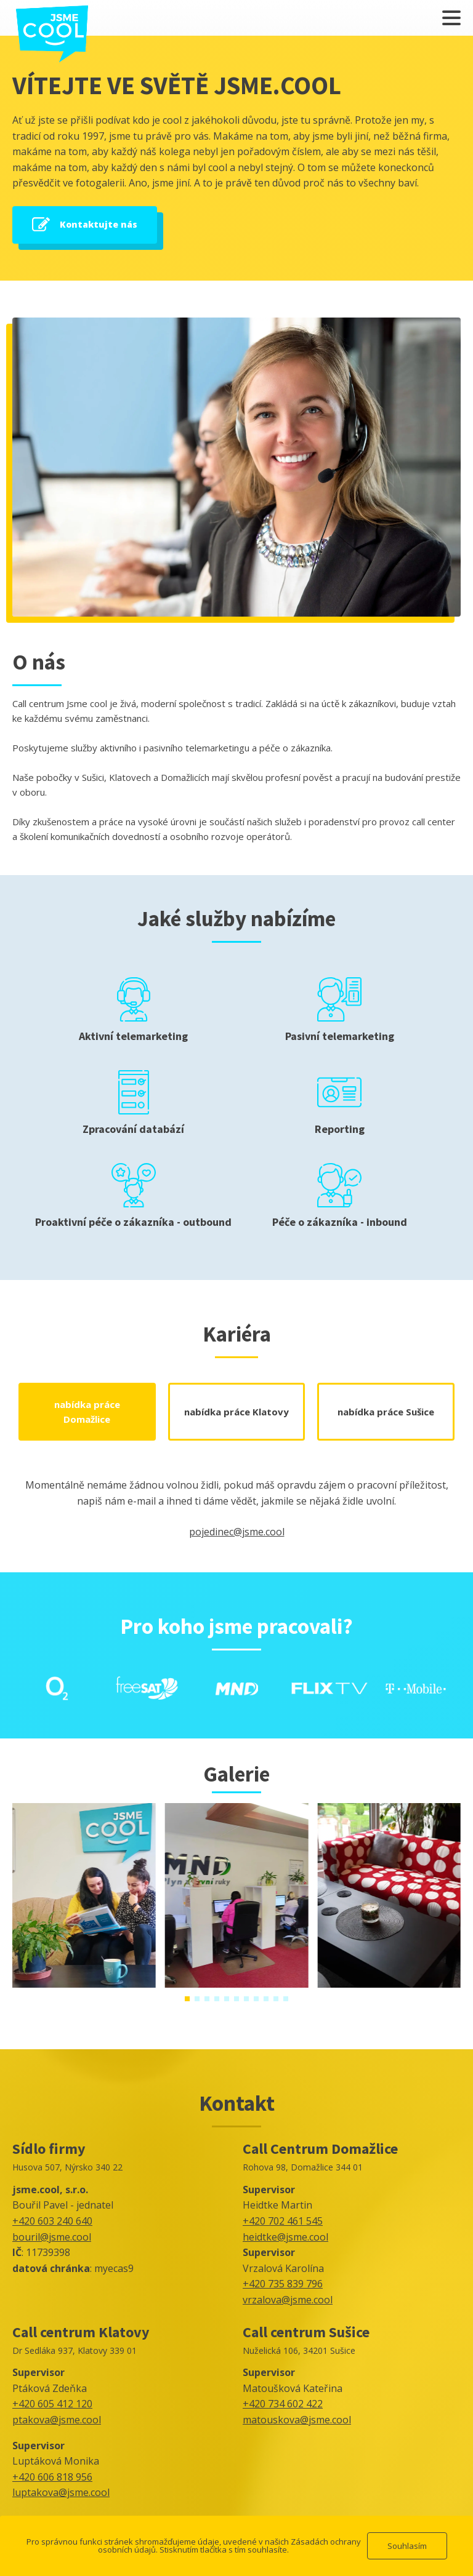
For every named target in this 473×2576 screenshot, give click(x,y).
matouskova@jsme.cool (297, 2419)
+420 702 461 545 (283, 2221)
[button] (187, 1998)
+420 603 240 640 (52, 2221)
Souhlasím (407, 2545)
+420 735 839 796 (283, 2283)
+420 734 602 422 (283, 2403)
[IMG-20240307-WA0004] (84, 1984)
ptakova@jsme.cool (56, 2419)
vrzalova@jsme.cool (288, 2299)
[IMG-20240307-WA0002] (237, 1984)
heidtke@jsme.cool (285, 2237)
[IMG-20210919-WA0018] (389, 1984)
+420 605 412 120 (52, 2403)
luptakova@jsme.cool (61, 2492)
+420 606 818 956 (52, 2477)
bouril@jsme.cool (51, 2237)
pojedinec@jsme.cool (237, 1531)
